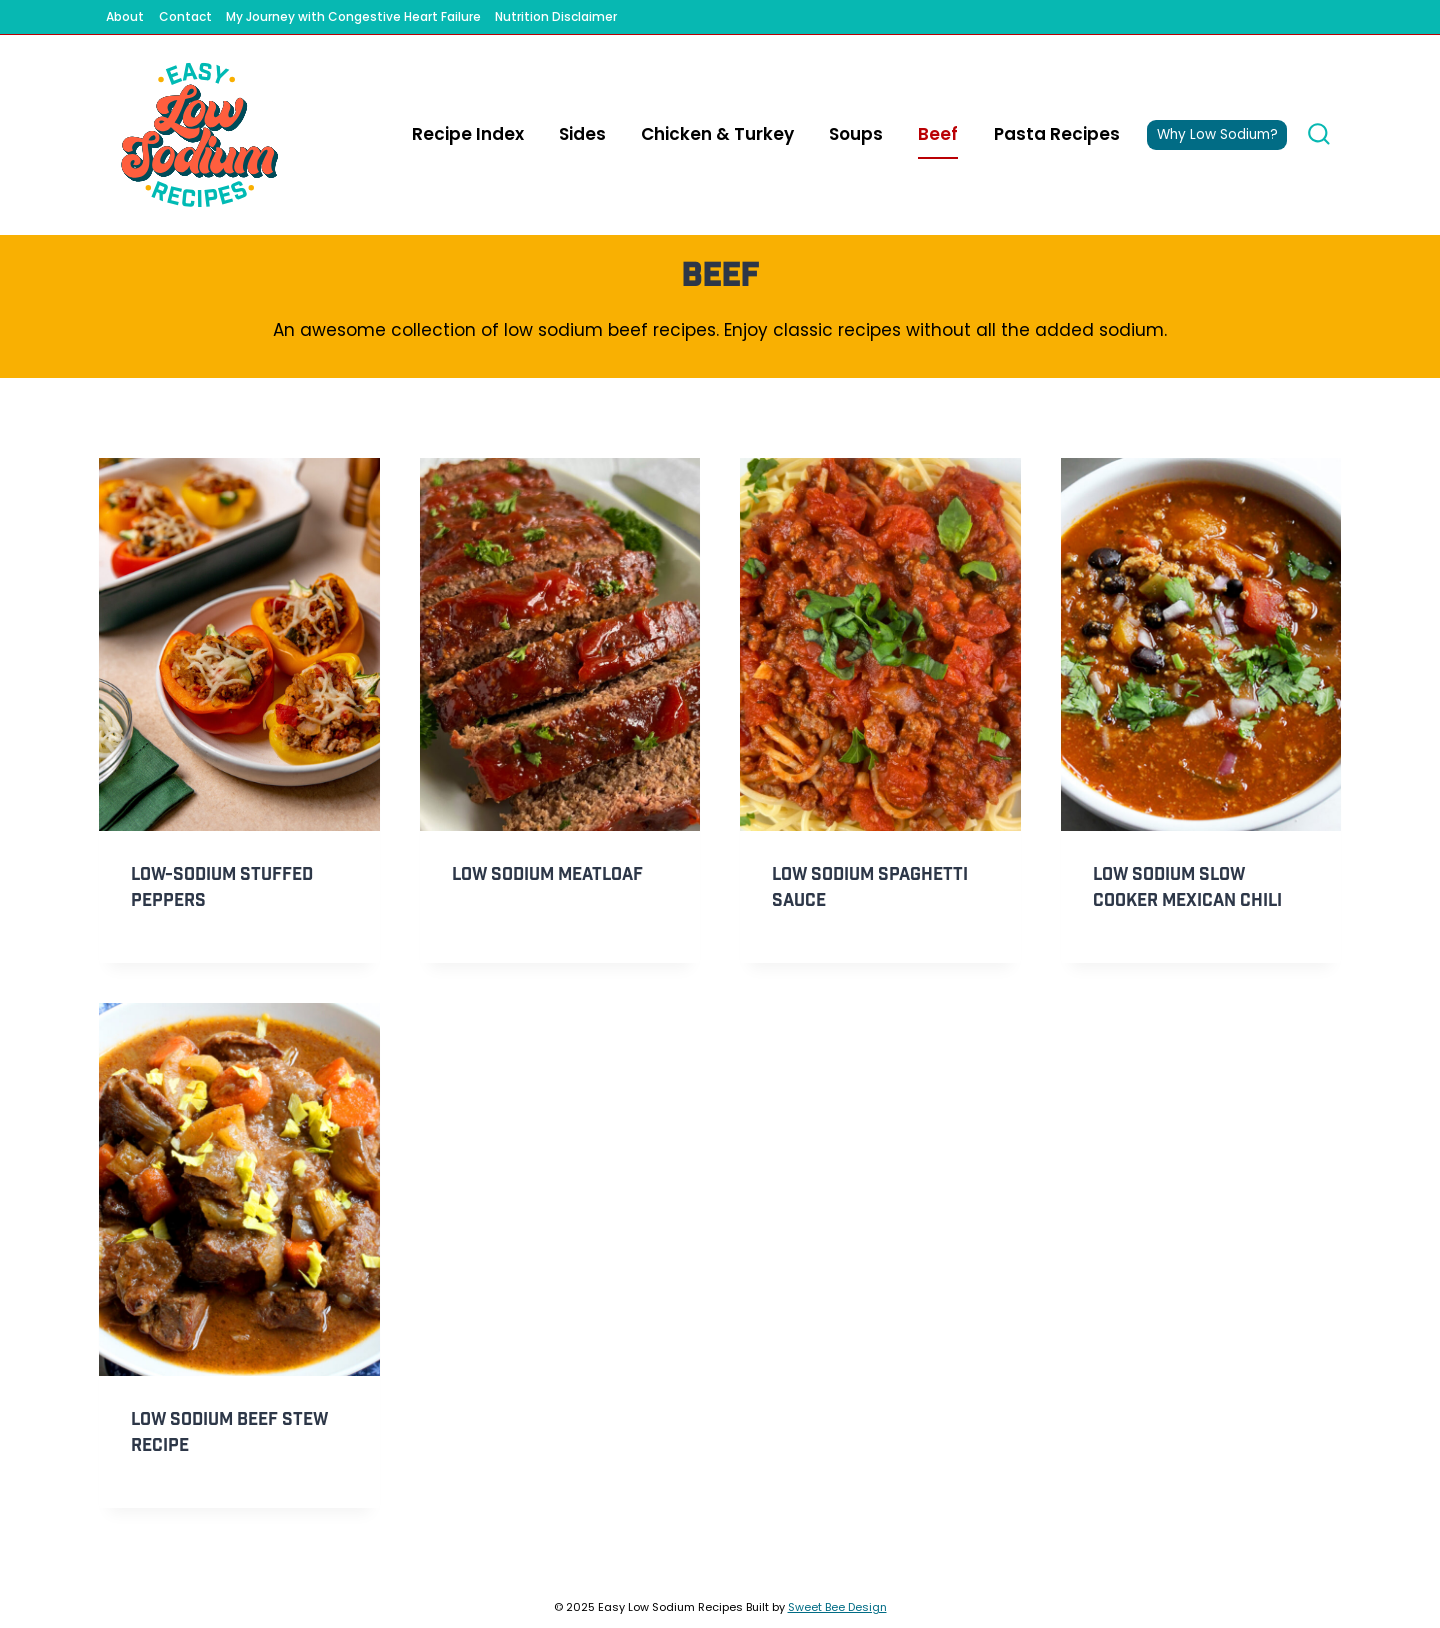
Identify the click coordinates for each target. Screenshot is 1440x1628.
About (125, 16)
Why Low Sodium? (1217, 134)
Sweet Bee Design (837, 1607)
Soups (856, 134)
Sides (582, 134)
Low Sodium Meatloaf (547, 875)
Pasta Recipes (1057, 134)
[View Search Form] (1319, 135)
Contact (185, 16)
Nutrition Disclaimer (556, 16)
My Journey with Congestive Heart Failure (353, 16)
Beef (938, 134)
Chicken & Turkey (717, 134)
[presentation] (239, 644)
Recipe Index (468, 134)
